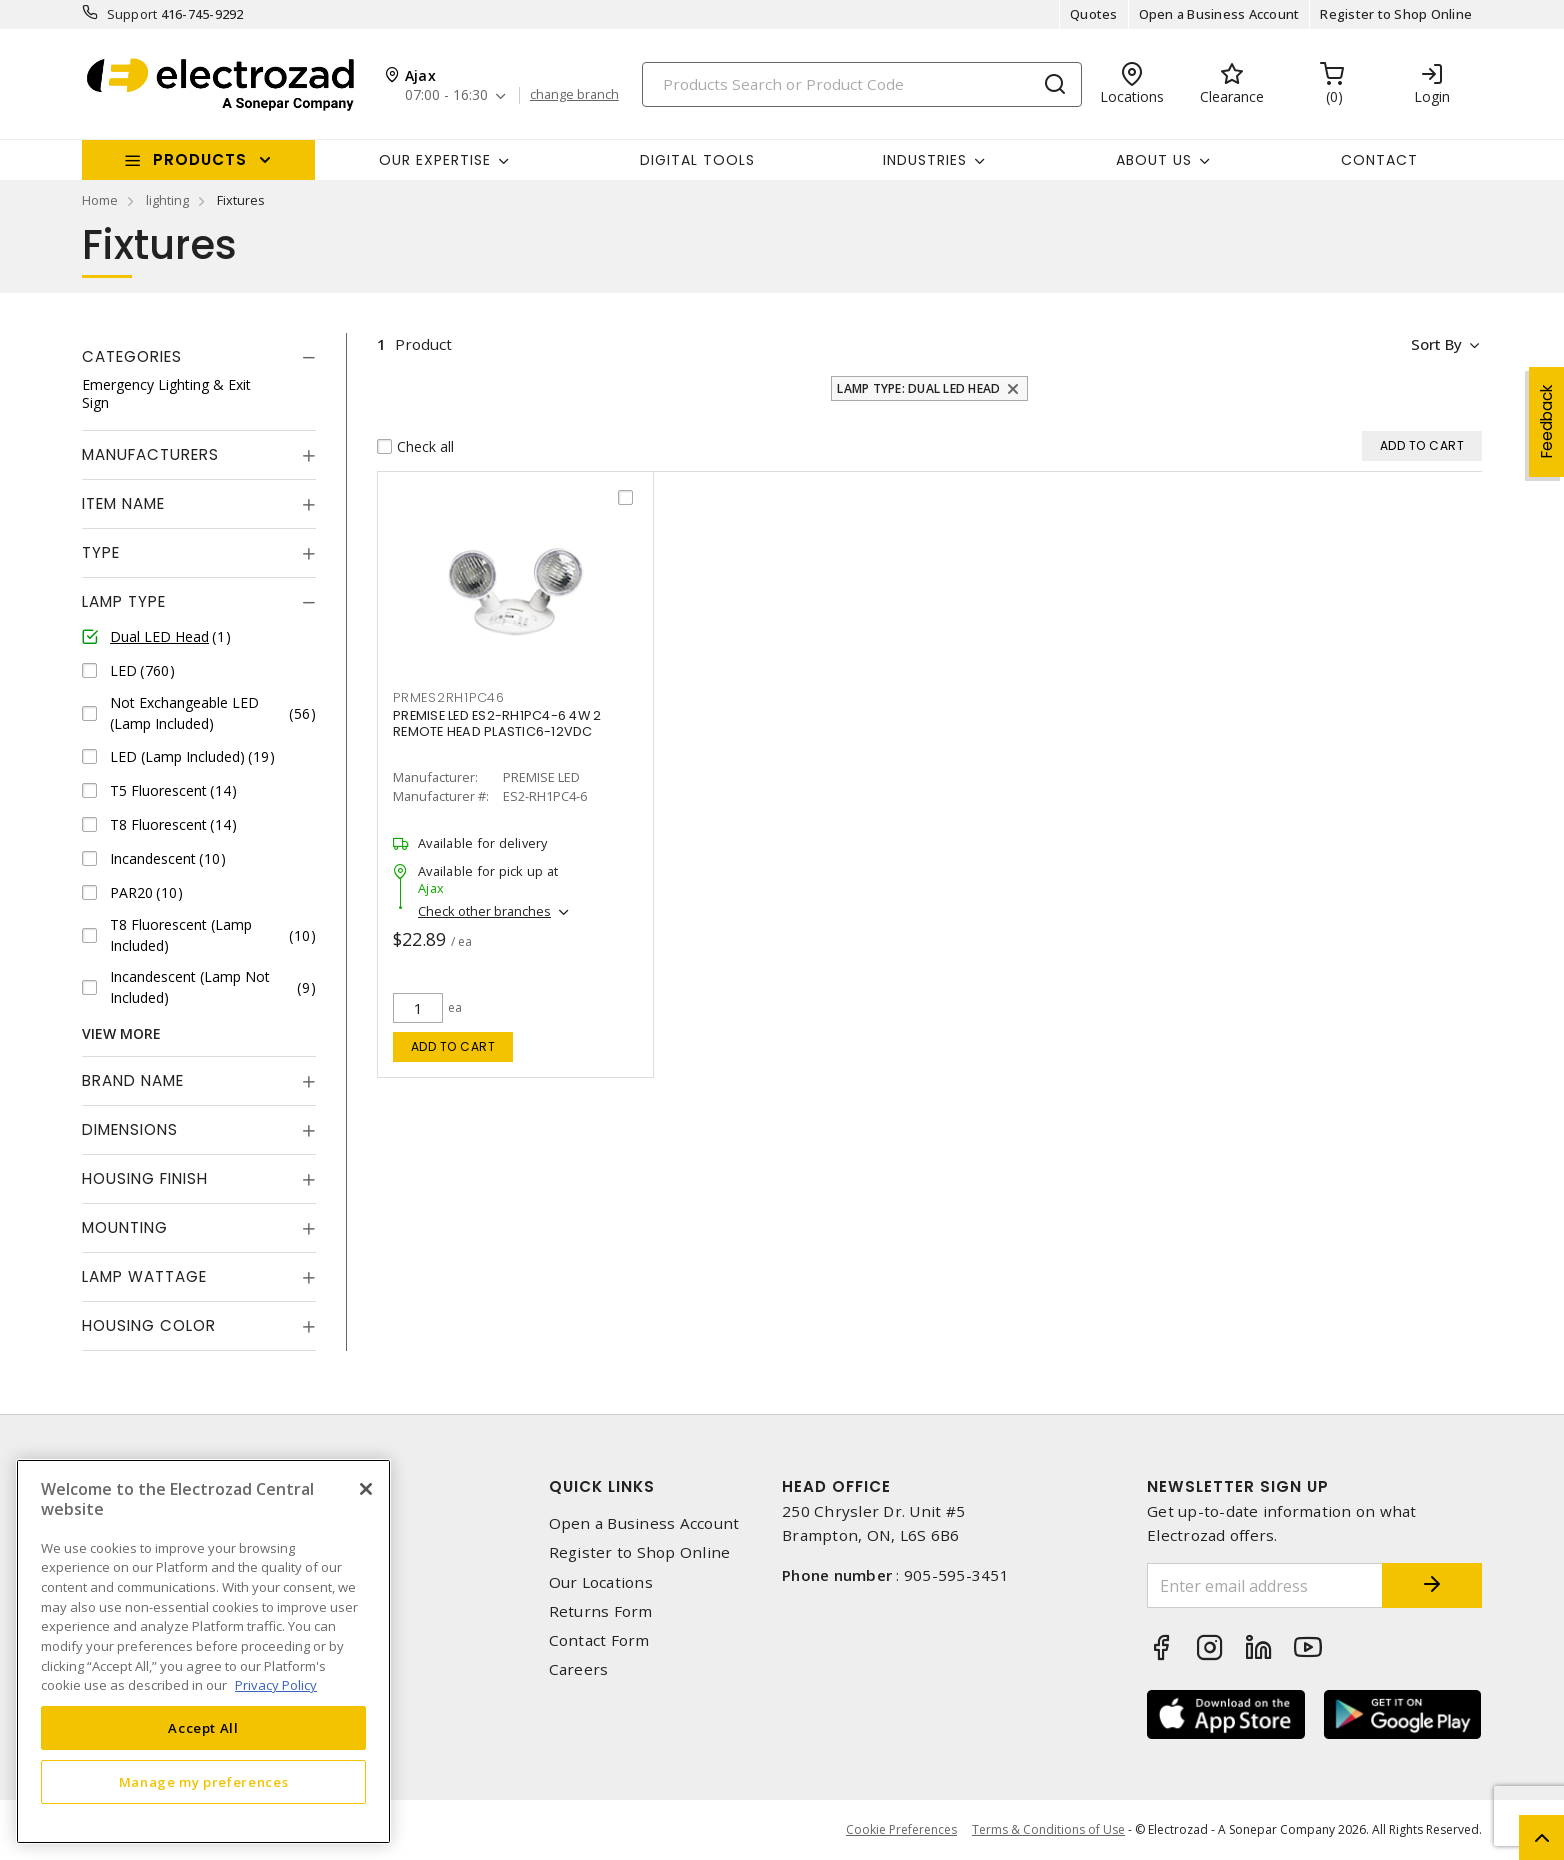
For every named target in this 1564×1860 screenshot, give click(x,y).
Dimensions (130, 1129)
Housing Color (149, 1325)
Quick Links (602, 1486)
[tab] (199, 357)
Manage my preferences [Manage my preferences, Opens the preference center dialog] (204, 1782)
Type (101, 552)
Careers (579, 1669)
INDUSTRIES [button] (925, 160)
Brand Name (133, 1080)
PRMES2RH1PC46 (449, 697)
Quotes (1094, 14)
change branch (574, 95)
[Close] (366, 1489)
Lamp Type (124, 601)
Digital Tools (697, 160)
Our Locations (601, 1582)
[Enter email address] (1265, 1585)
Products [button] (200, 159)
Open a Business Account (1219, 14)
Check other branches (484, 911)
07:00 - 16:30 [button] (446, 95)
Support (132, 14)
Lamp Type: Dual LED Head (918, 388)
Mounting (125, 1227)
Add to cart (453, 1046)
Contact (1379, 160)
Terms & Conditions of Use (1048, 1829)
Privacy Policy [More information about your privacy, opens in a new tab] (276, 1685)
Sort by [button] (1435, 344)
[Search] (862, 84)
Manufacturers (150, 454)
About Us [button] (1154, 160)
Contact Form (599, 1640)
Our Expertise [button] (435, 160)
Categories (132, 356)
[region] (203, 1651)
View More (121, 1033)
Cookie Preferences (901, 1830)
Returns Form (601, 1611)
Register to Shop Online (1396, 14)
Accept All (203, 1728)
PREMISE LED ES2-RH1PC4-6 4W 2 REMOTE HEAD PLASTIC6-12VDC (497, 723)
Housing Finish (145, 1178)
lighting (167, 200)
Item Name (123, 503)
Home (100, 200)
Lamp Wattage (144, 1276)
